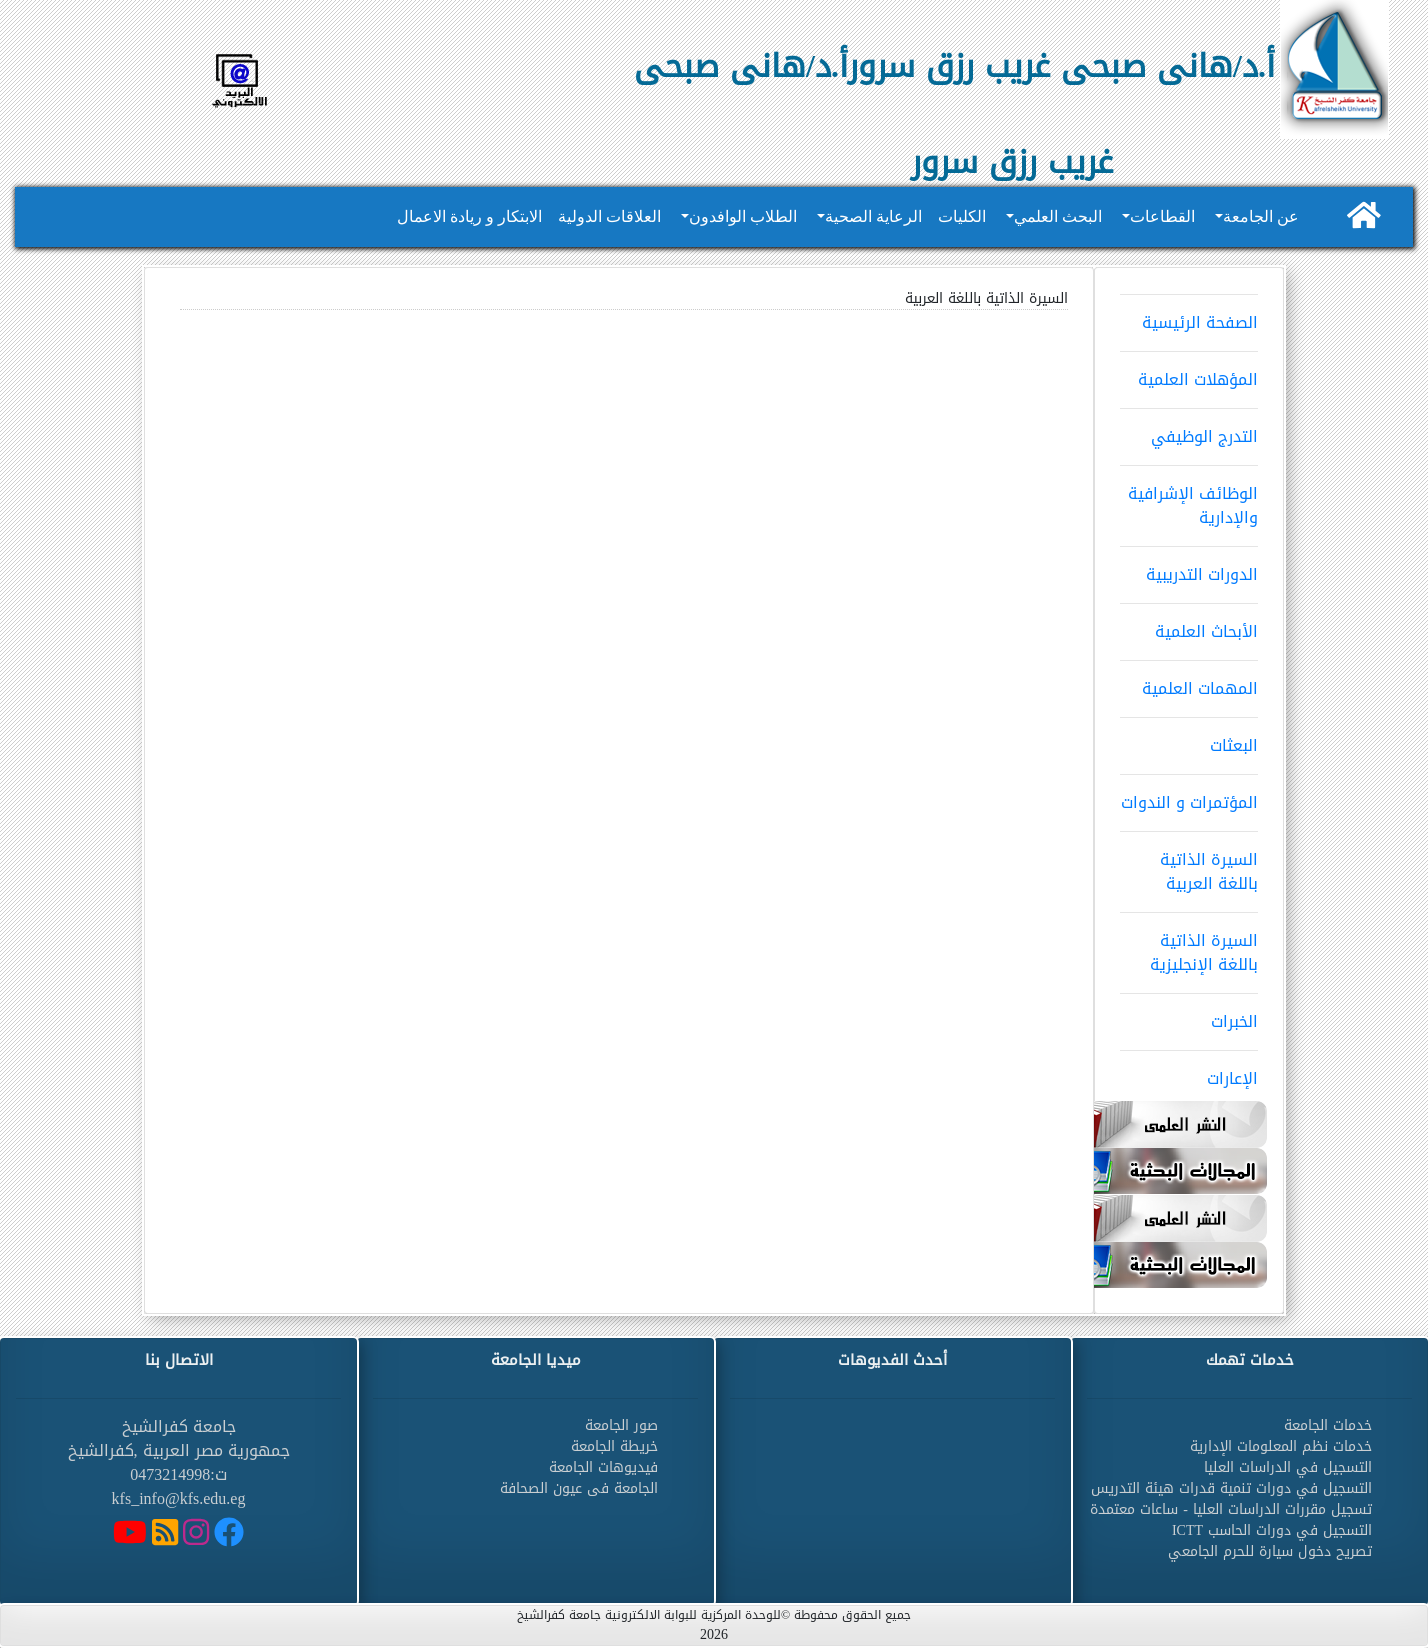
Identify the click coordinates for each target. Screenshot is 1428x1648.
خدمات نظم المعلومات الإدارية (1281, 1446)
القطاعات (1162, 216)
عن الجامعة (1261, 216)
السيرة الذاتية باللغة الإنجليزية (1189, 946)
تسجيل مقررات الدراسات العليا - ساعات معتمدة (1231, 1509)
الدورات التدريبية (1189, 568)
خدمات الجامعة (1328, 1425)
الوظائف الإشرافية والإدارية (1189, 499)
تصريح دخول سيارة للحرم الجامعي (1270, 1551)
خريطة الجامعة (614, 1446)
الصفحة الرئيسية (1189, 316)
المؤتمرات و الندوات (1189, 796)
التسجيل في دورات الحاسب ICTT (1272, 1530)
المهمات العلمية (1189, 682)
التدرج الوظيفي (1189, 430)
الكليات (962, 216)
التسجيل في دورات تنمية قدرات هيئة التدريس (1231, 1488)
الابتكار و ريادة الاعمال (469, 216)
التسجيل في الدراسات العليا (1288, 1467)
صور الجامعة (621, 1425)
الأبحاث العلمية (1189, 625)
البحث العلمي (1058, 216)
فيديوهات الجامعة (603, 1467)
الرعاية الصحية (873, 216)
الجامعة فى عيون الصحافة (579, 1488)
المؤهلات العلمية (1189, 373)
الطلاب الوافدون (743, 216)
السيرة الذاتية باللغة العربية (1189, 865)
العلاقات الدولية (609, 216)
